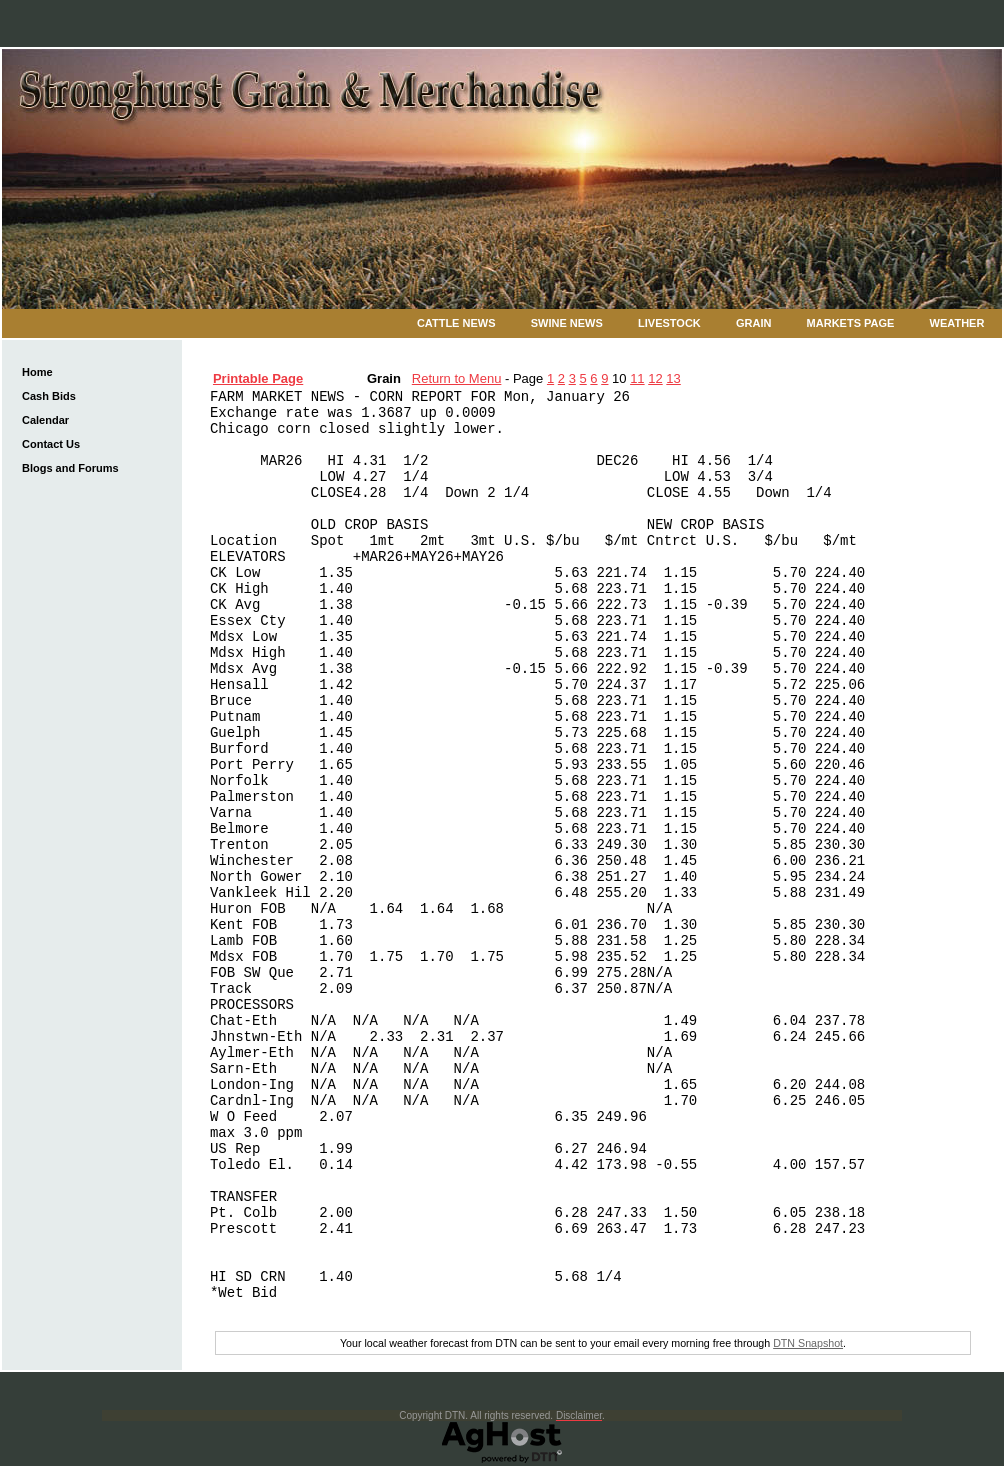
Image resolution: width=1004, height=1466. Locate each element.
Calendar (45, 420)
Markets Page (851, 323)
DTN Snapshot (808, 1343)
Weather (957, 323)
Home (37, 372)
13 (673, 378)
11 (637, 378)
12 (655, 378)
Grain (753, 323)
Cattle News (456, 323)
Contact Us (51, 444)
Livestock (669, 323)
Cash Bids (49, 396)
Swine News (567, 323)
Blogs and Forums (70, 468)
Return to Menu (457, 378)
